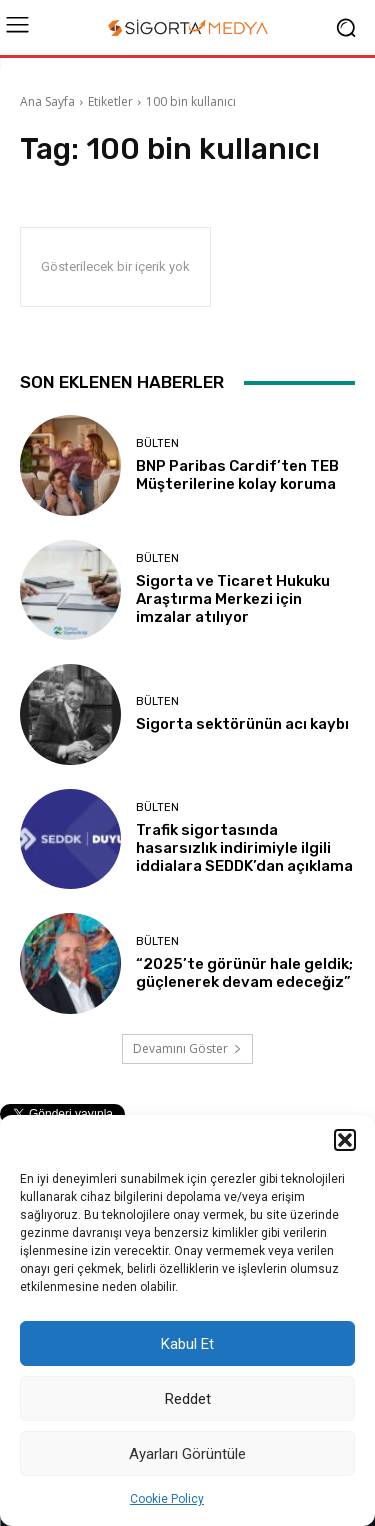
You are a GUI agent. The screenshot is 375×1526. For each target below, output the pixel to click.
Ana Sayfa (47, 101)
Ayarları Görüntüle (187, 1454)
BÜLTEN (157, 443)
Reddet (188, 1399)
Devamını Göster (187, 1048)
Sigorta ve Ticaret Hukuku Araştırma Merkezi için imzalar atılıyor (233, 599)
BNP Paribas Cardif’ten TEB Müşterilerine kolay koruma (237, 475)
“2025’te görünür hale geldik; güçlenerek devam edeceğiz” (244, 973)
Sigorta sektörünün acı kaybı (242, 724)
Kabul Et (187, 1344)
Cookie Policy (167, 1499)
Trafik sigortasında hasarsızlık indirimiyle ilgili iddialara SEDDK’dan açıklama (244, 848)
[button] (345, 1140)
